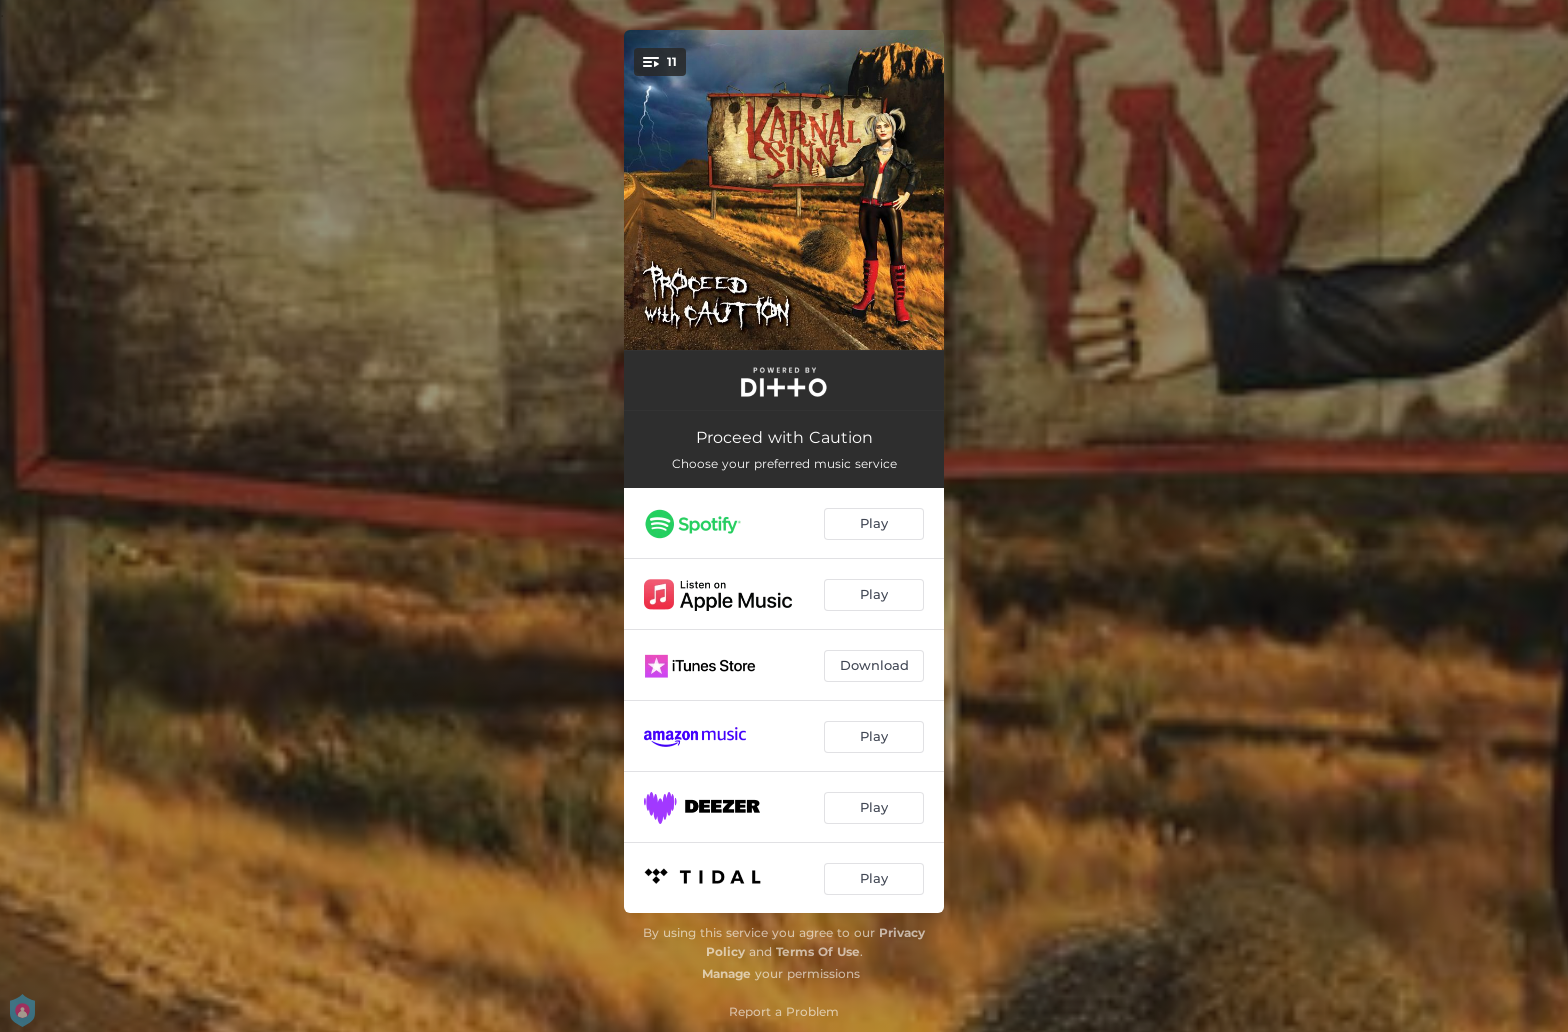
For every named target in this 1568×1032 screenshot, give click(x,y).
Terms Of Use (818, 951)
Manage (726, 973)
